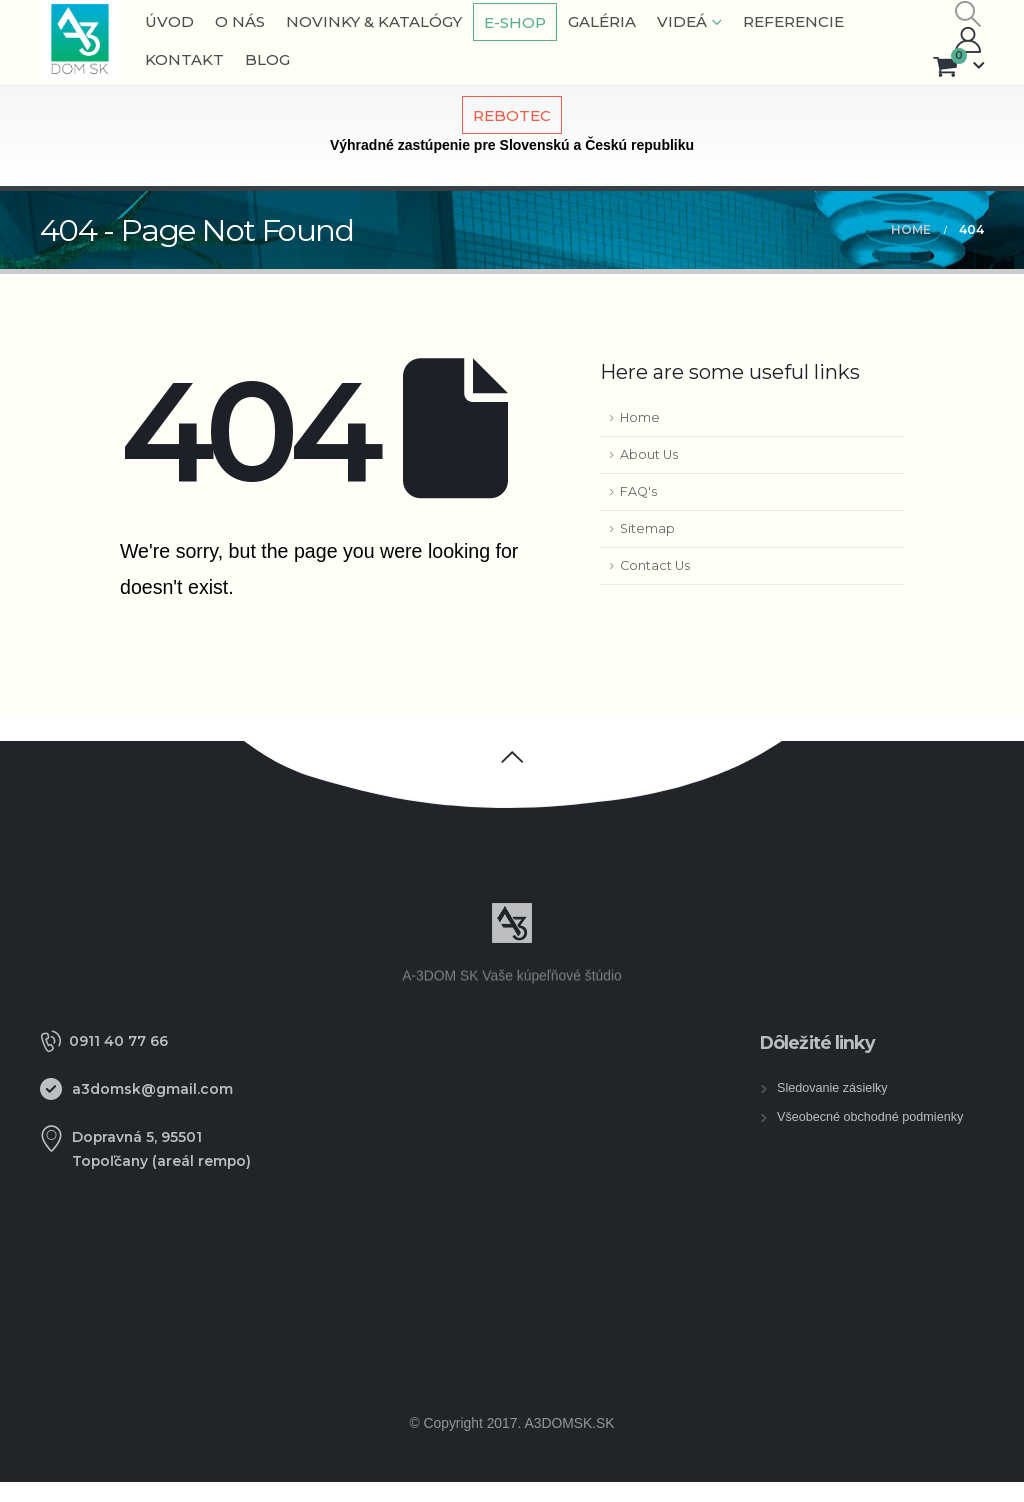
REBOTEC (512, 115)
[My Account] (968, 40)
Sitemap (647, 528)
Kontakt (184, 59)
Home (640, 417)
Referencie (793, 21)
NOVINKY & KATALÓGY (374, 21)
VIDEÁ (682, 21)
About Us (649, 454)
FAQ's (638, 491)
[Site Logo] (80, 40)
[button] (968, 14)
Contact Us (655, 565)
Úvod (169, 21)
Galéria (602, 21)
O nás (240, 21)
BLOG (267, 59)
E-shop (515, 22)
